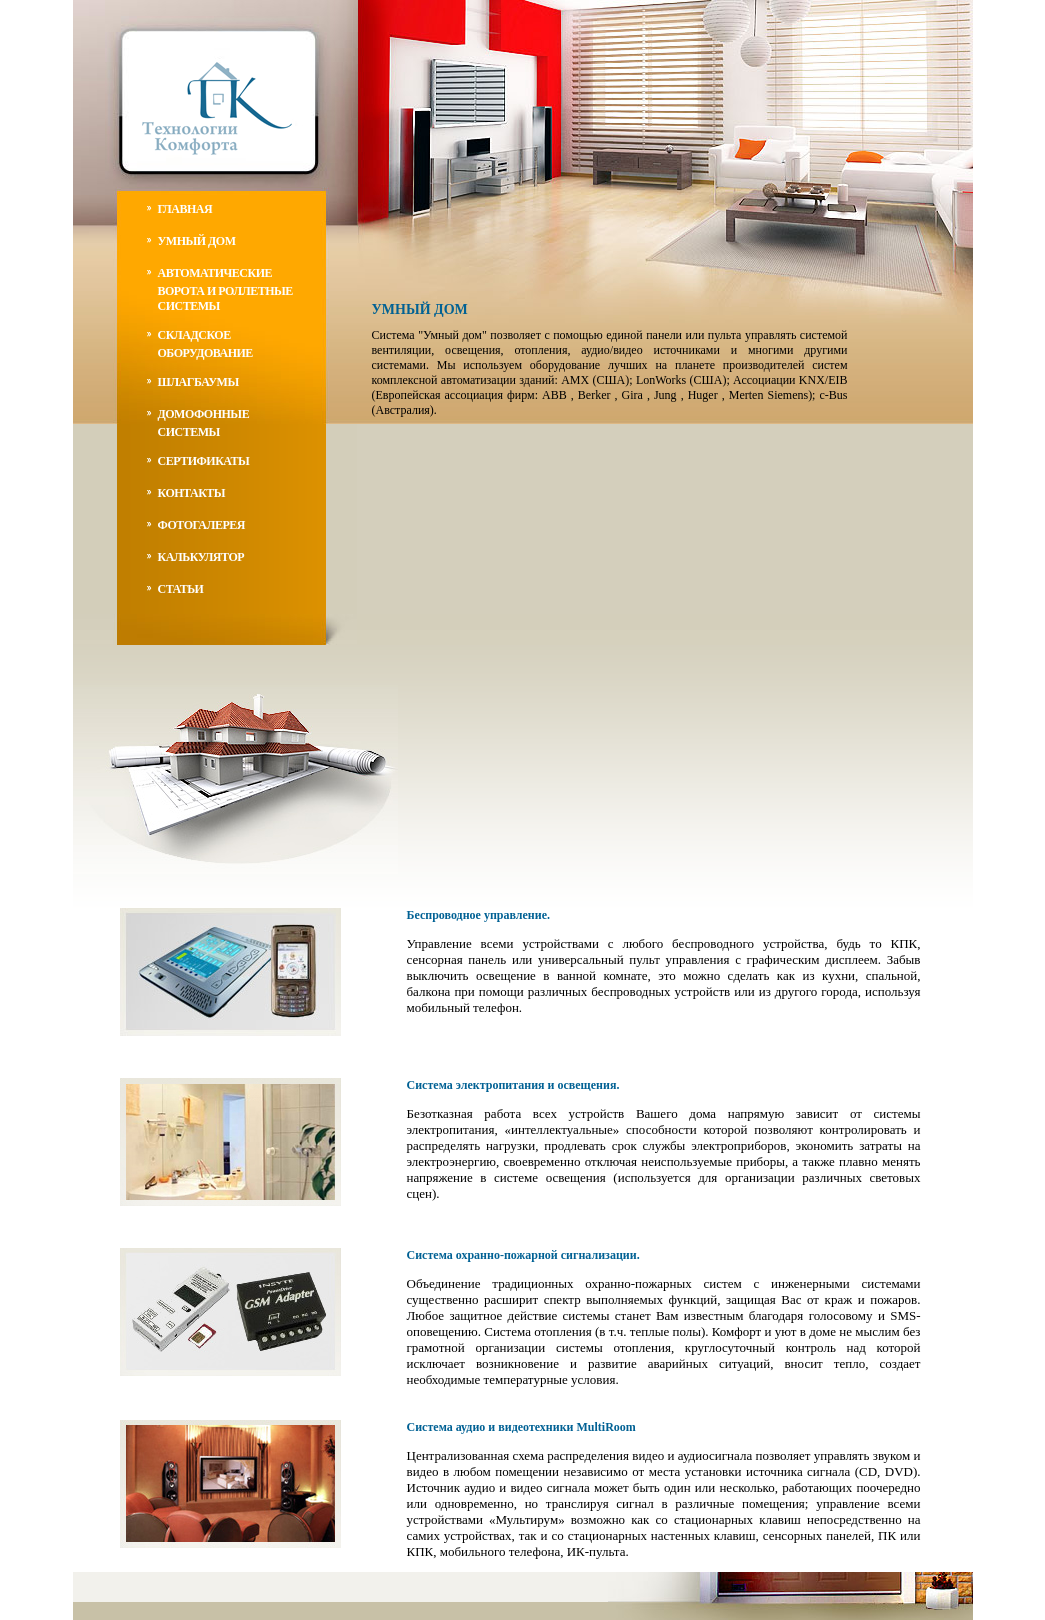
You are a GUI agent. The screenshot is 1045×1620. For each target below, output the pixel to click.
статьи (181, 589)
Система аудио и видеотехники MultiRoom (521, 1427)
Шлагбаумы (198, 382)
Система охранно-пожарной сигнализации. (523, 1255)
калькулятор (201, 557)
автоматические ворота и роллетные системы (225, 289)
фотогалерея (201, 525)
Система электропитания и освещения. (513, 1085)
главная (185, 209)
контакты (192, 493)
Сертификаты (204, 461)
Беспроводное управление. (479, 915)
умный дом (197, 241)
